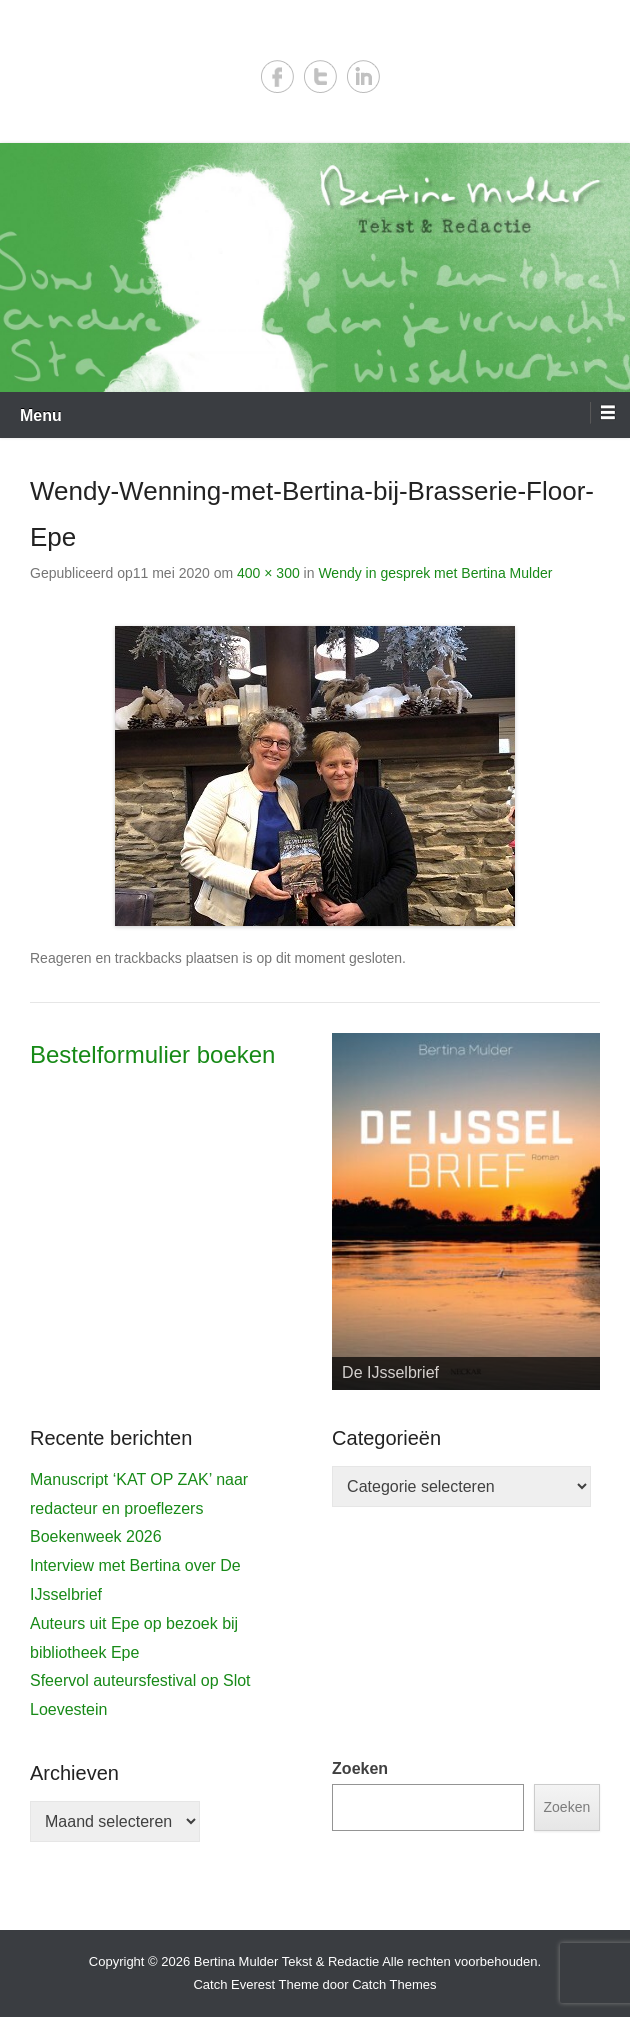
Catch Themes (394, 1984)
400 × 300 (268, 573)
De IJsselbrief (390, 1372)
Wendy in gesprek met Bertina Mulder (435, 573)
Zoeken (360, 1768)
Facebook (277, 76)
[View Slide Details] (466, 1211)
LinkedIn (363, 76)
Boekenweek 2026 (96, 1536)
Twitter (320, 76)
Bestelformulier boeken (152, 1054)
